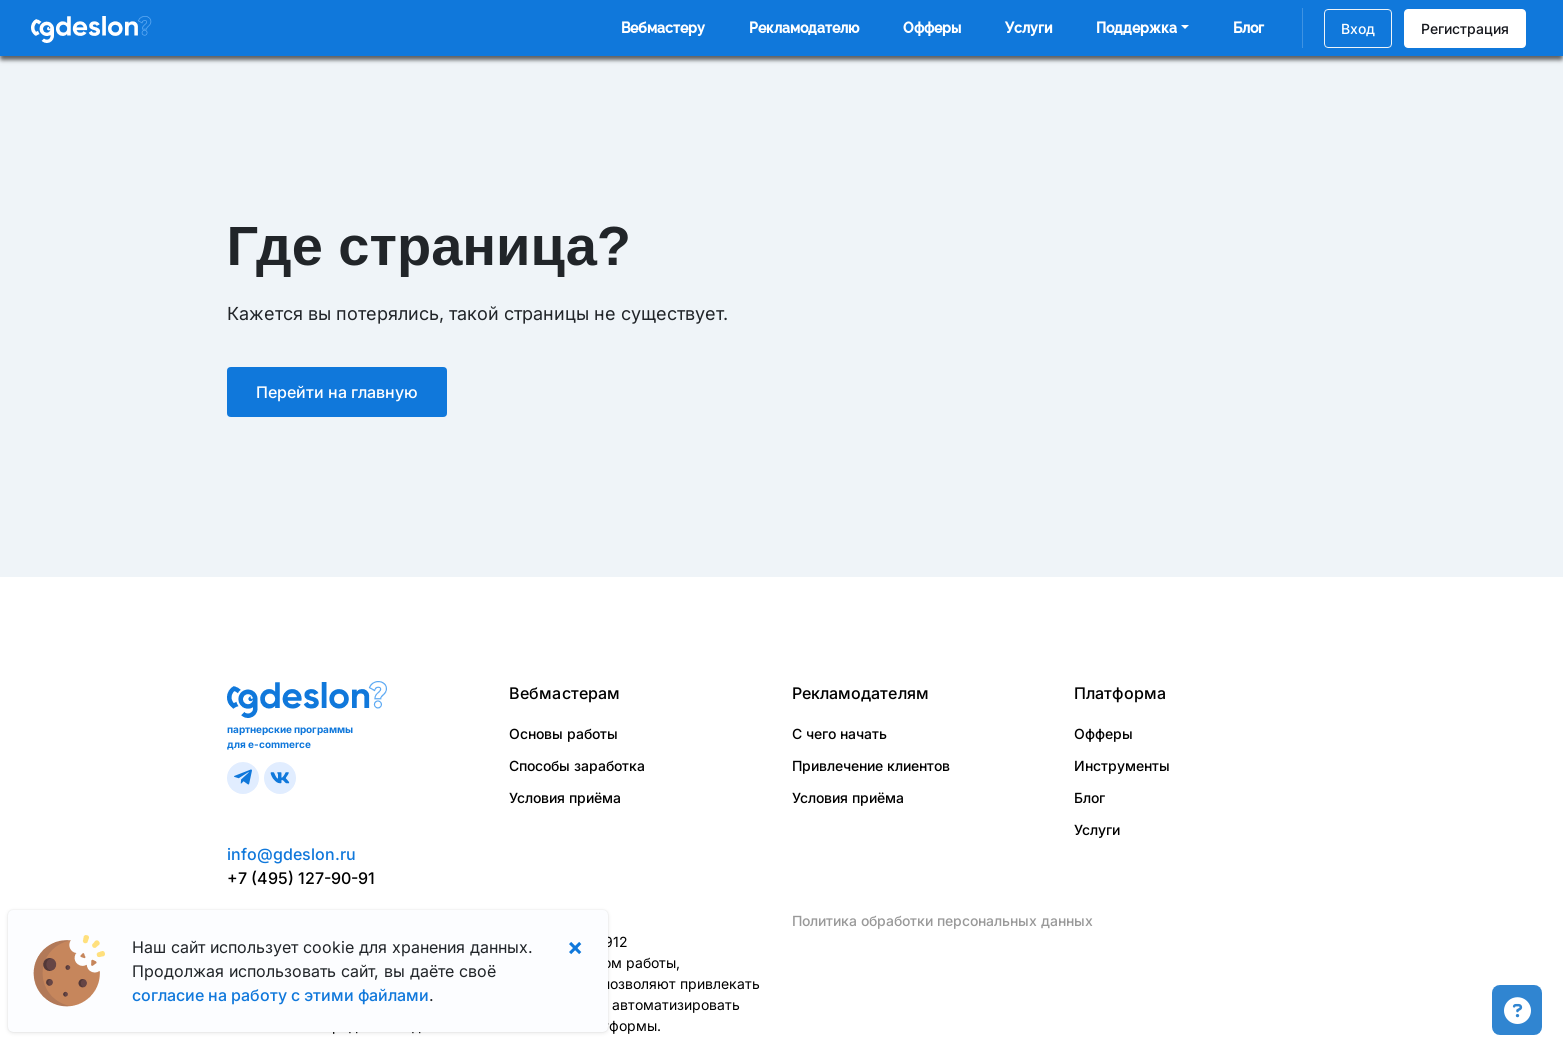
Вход (1358, 28)
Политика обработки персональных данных (942, 920)
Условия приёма (565, 797)
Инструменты (1122, 765)
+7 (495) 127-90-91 (301, 878)
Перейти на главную (337, 392)
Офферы (932, 28)
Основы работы (563, 733)
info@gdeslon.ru (291, 854)
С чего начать (839, 733)
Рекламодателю (804, 28)
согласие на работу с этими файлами (280, 995)
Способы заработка (577, 765)
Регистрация (1465, 28)
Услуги (1028, 28)
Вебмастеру (663, 28)
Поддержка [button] (1136, 28)
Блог (1248, 28)
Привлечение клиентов (871, 765)
